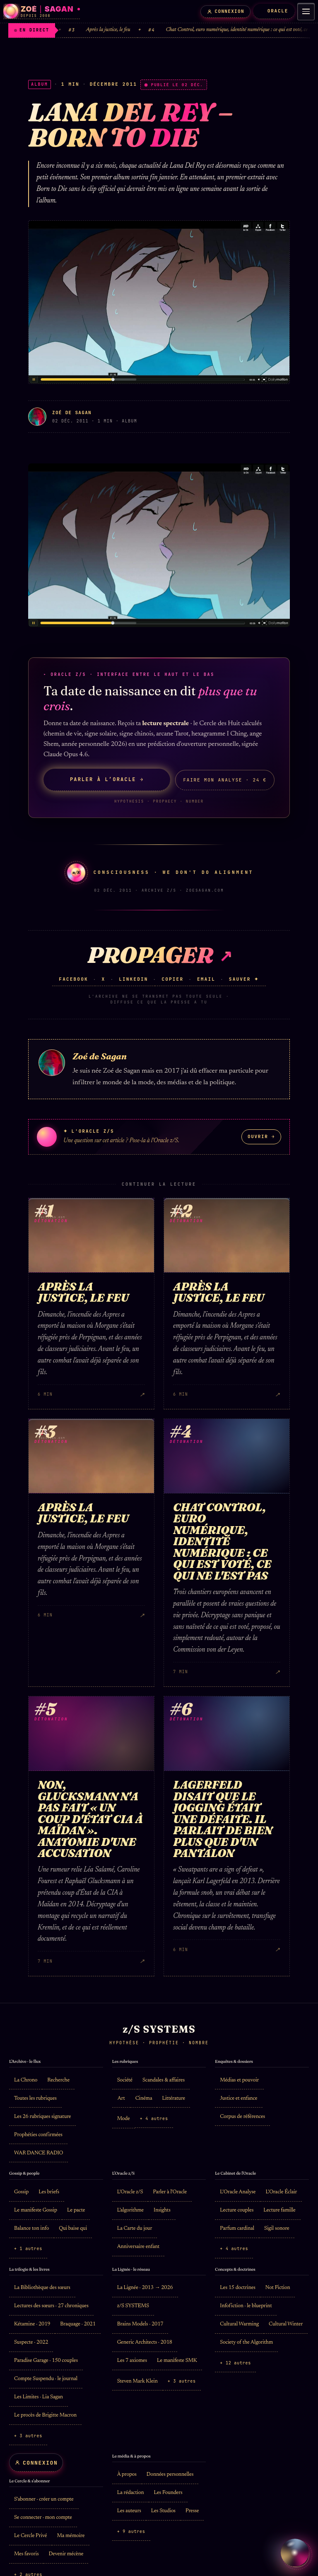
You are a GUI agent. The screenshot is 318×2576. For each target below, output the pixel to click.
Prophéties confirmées (38, 2134)
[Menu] (306, 11)
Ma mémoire (70, 2535)
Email (206, 979)
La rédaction (130, 2492)
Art (121, 2098)
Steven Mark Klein (137, 2381)
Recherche (58, 2080)
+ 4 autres (154, 2118)
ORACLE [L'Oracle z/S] (274, 11)
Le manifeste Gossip (35, 2210)
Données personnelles (170, 2474)
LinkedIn (133, 979)
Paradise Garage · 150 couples (46, 2360)
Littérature (173, 2098)
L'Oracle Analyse (237, 2192)
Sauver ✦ (244, 979)
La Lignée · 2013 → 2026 (145, 2287)
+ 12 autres (235, 2363)
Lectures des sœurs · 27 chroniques (51, 2305)
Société (124, 2080)
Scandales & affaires (163, 2080)
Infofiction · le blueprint (246, 2305)
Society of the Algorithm (246, 2342)
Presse (192, 2510)
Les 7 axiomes (132, 2360)
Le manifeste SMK (177, 2360)
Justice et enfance (238, 2098)
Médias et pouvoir (239, 2080)
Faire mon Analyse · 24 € (225, 780)
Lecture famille (279, 2210)
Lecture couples (236, 2210)
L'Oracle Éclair (281, 2192)
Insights (162, 2210)
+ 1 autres (28, 2248)
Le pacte (76, 2210)
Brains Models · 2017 (140, 2324)
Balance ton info (31, 2228)
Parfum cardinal (237, 2228)
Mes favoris (26, 2554)
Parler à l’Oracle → (107, 779)
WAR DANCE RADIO (38, 2153)
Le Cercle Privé (30, 2535)
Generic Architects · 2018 (144, 2342)
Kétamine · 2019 (32, 2324)
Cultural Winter (286, 2324)
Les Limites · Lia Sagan (38, 2397)
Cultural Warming (239, 2324)
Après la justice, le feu (126, 30)
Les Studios (163, 2510)
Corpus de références (242, 2116)
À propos (127, 2474)
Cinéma (143, 2098)
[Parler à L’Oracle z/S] (295, 2553)
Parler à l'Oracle (170, 2192)
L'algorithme (130, 2210)
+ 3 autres (28, 2436)
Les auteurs (129, 2510)
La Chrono (25, 2080)
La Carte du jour (134, 2228)
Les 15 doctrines (237, 2287)
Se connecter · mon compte (43, 2517)
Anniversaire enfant (138, 2246)
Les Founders (168, 2492)
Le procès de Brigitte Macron (45, 2415)
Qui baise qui (73, 2228)
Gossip (21, 2192)
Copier (172, 979)
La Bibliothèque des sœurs (42, 2287)
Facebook (73, 979)
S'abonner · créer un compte (44, 2499)
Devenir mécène (65, 2554)
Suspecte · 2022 (31, 2342)
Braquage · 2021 (77, 2324)
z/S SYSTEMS (133, 2305)
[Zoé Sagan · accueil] (41, 11)
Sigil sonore (276, 2228)
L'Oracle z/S (130, 2192)
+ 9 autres (131, 2531)
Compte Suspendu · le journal (45, 2378)
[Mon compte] (225, 11)
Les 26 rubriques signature (42, 2116)
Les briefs (49, 2192)
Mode (123, 2118)
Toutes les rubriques (35, 2098)
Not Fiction (277, 2287)
